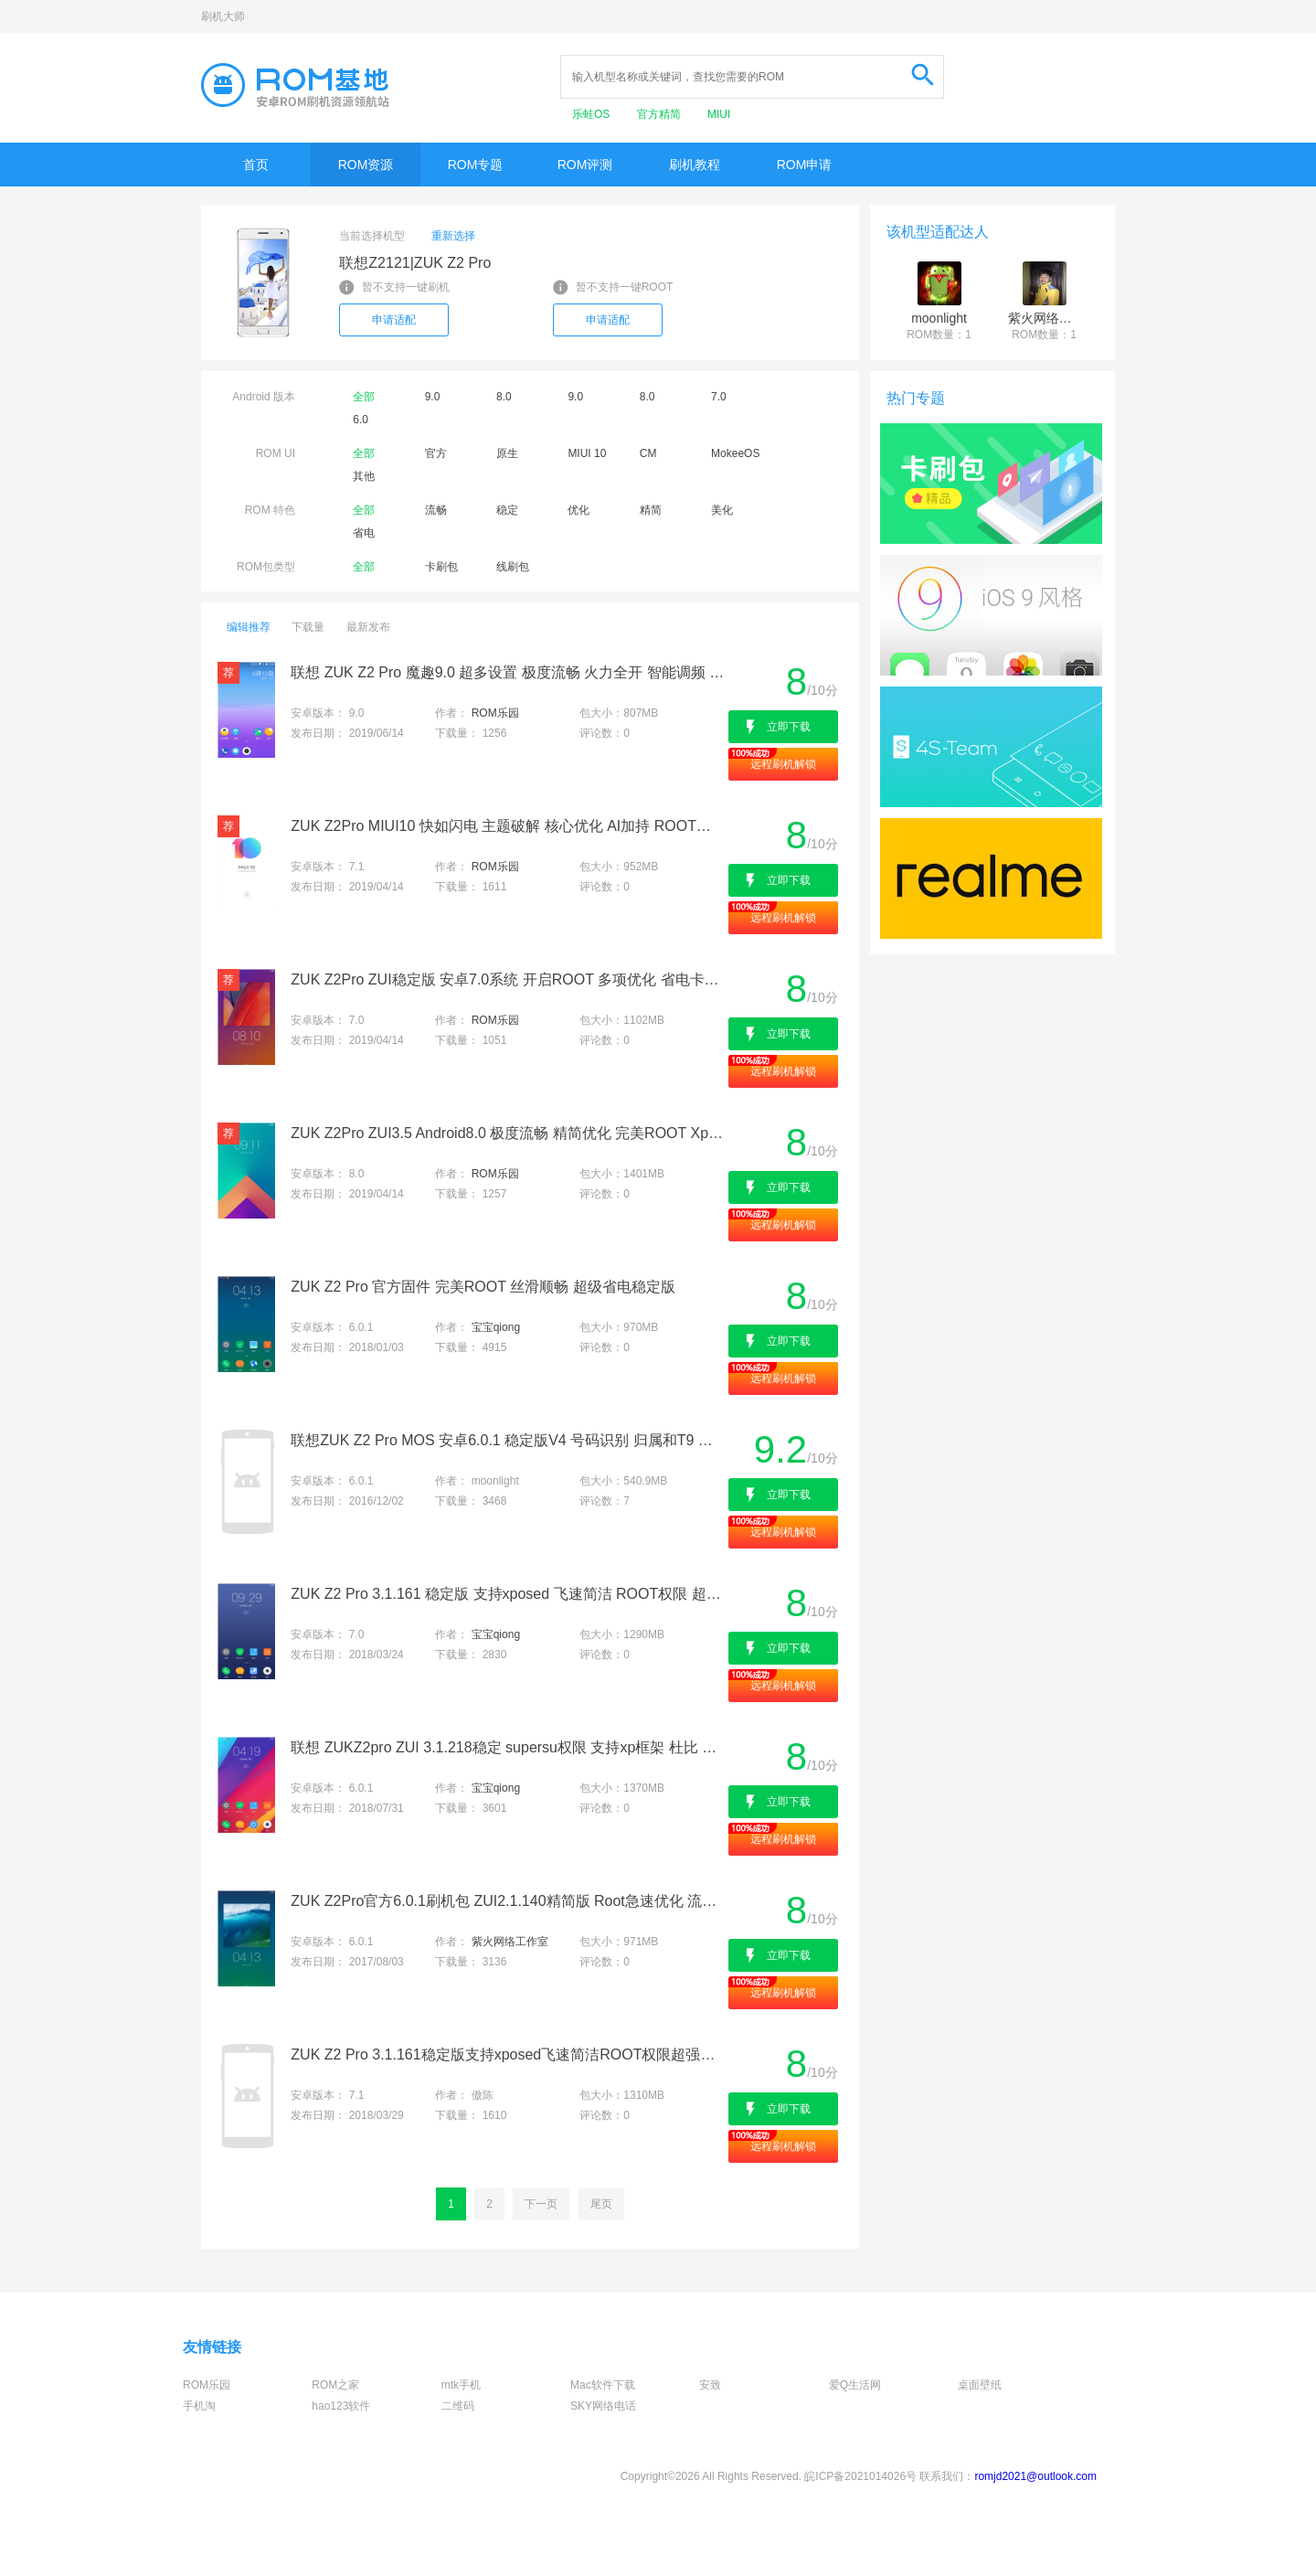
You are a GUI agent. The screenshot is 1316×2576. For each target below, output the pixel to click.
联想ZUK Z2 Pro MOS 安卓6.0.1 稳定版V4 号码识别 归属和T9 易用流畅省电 (508, 1440)
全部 (364, 396)
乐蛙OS (592, 114)
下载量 (308, 627)
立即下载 (789, 726)
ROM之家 (335, 2385)
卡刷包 (441, 566)
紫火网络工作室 (510, 1941)
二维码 (457, 2406)
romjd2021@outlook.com (1035, 2476)
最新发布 (368, 627)
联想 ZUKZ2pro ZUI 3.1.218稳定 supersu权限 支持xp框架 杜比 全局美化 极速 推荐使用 (508, 1747)
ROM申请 (805, 164)
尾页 (601, 2204)
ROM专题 (476, 164)
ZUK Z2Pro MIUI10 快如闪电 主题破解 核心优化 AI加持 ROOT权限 (508, 826)
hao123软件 (341, 2406)
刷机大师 (223, 16)
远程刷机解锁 (783, 764)
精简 (651, 510)
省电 (364, 533)
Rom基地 (295, 85)
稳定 (507, 510)
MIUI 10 (587, 453)
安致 (710, 2385)
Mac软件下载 (602, 2385)
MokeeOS (735, 453)
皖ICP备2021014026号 (860, 2476)
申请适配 (394, 320)
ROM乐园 (495, 713)
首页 (256, 164)
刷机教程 (694, 164)
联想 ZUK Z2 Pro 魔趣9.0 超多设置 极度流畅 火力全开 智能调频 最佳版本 (508, 672)
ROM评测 (585, 164)
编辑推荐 (249, 627)
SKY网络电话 (603, 2406)
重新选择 (453, 235)
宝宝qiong (496, 1327)
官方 (436, 453)
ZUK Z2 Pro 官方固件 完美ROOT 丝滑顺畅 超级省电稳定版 (482, 1286)
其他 (364, 476)
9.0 (432, 396)
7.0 (719, 396)
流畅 (436, 510)
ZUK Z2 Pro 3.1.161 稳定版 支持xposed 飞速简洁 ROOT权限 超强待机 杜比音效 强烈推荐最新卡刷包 (508, 1594)
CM (648, 453)
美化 (722, 510)
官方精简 (660, 114)
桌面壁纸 (980, 2385)
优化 (578, 510)
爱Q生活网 (855, 2385)
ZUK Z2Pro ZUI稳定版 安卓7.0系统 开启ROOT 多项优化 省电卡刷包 (508, 979)
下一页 (541, 2204)
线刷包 (512, 566)
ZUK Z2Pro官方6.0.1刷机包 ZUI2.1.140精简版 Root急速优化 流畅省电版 (508, 1901)
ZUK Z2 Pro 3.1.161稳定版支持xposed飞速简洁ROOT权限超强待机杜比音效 (508, 2054)
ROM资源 (366, 164)
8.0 (504, 396)
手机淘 (199, 2406)
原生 (507, 453)
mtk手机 (461, 2385)
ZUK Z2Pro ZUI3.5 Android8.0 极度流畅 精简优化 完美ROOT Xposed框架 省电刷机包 (508, 1133)
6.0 (360, 419)
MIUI (718, 114)
